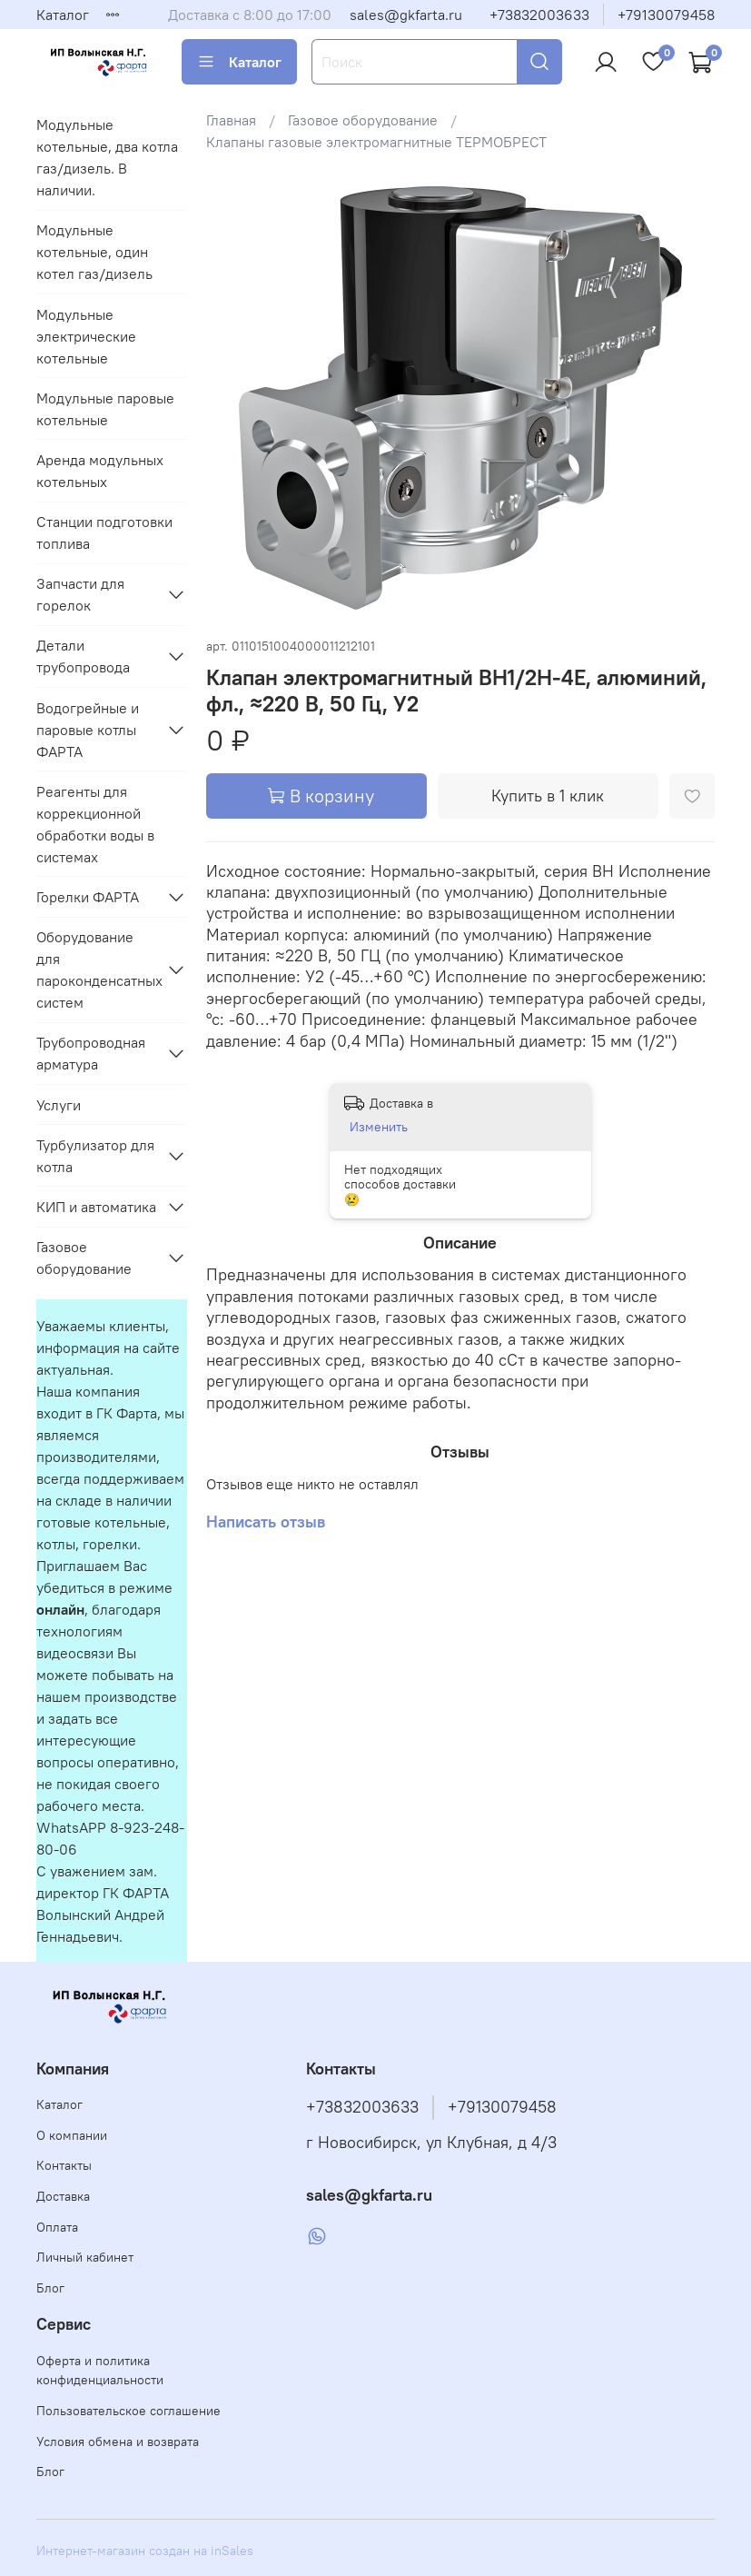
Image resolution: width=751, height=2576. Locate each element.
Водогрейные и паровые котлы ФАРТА (87, 730)
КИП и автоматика (96, 1207)
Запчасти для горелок (80, 594)
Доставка (63, 2196)
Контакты (64, 2165)
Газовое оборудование (363, 120)
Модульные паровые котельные (105, 409)
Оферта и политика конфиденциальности (99, 2370)
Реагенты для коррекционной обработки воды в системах (95, 824)
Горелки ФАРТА (87, 897)
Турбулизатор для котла (95, 1156)
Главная (231, 120)
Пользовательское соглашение (128, 2410)
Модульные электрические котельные (86, 336)
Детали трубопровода (83, 656)
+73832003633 (539, 14)
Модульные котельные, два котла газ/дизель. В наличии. (107, 157)
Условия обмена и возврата (117, 2441)
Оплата (57, 2227)
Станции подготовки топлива (104, 532)
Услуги (58, 1105)
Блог (50, 2288)
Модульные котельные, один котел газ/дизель (94, 252)
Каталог (62, 14)
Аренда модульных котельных (99, 471)
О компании (71, 2135)
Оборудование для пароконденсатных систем (97, 969)
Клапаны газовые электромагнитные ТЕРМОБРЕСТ (376, 142)
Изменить (379, 1127)
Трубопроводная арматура (90, 1053)
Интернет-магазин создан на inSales (144, 2550)
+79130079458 (666, 14)
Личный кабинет (84, 2257)
